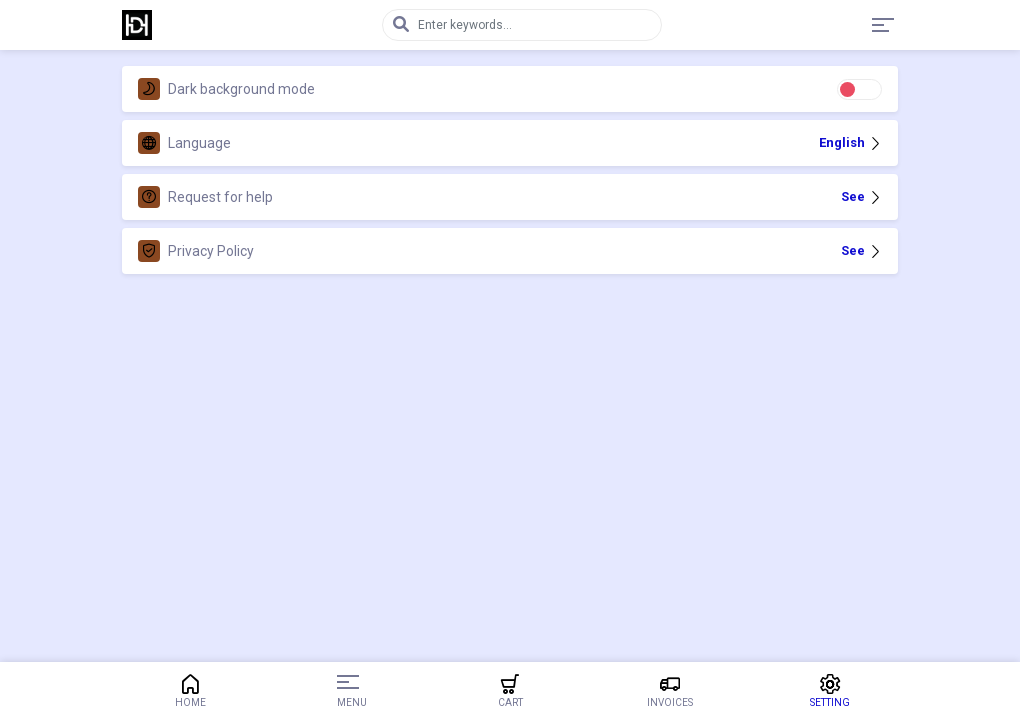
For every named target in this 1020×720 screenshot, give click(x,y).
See (861, 196)
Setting (830, 691)
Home (190, 691)
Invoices (670, 691)
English (850, 142)
